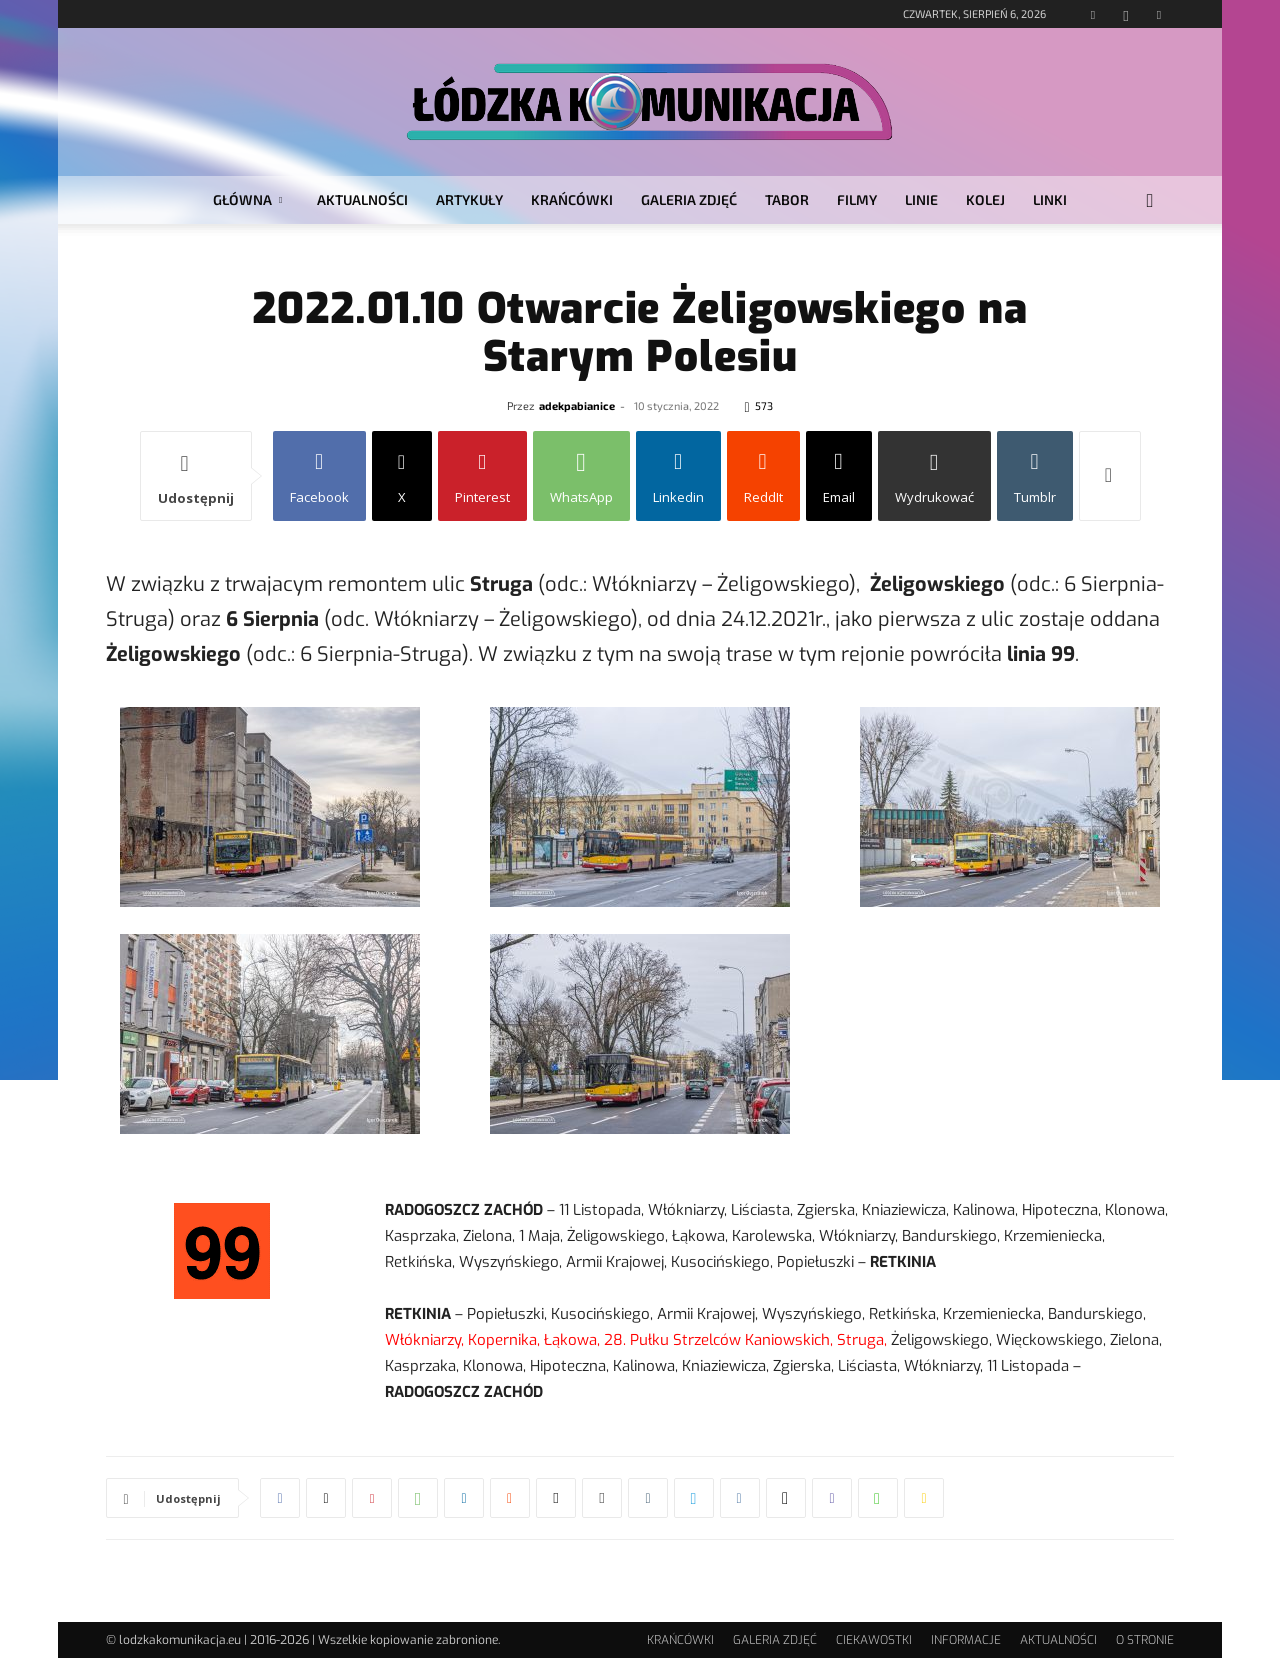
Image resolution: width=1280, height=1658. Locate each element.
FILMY (857, 199)
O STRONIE (1145, 1640)
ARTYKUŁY (469, 199)
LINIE (921, 199)
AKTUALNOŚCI (362, 199)
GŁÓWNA (247, 199)
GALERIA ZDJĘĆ (689, 199)
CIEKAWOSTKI (874, 1640)
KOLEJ (985, 199)
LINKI (1050, 199)
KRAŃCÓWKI (572, 199)
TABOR (787, 199)
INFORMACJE (966, 1640)
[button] (1150, 201)
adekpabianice (577, 405)
